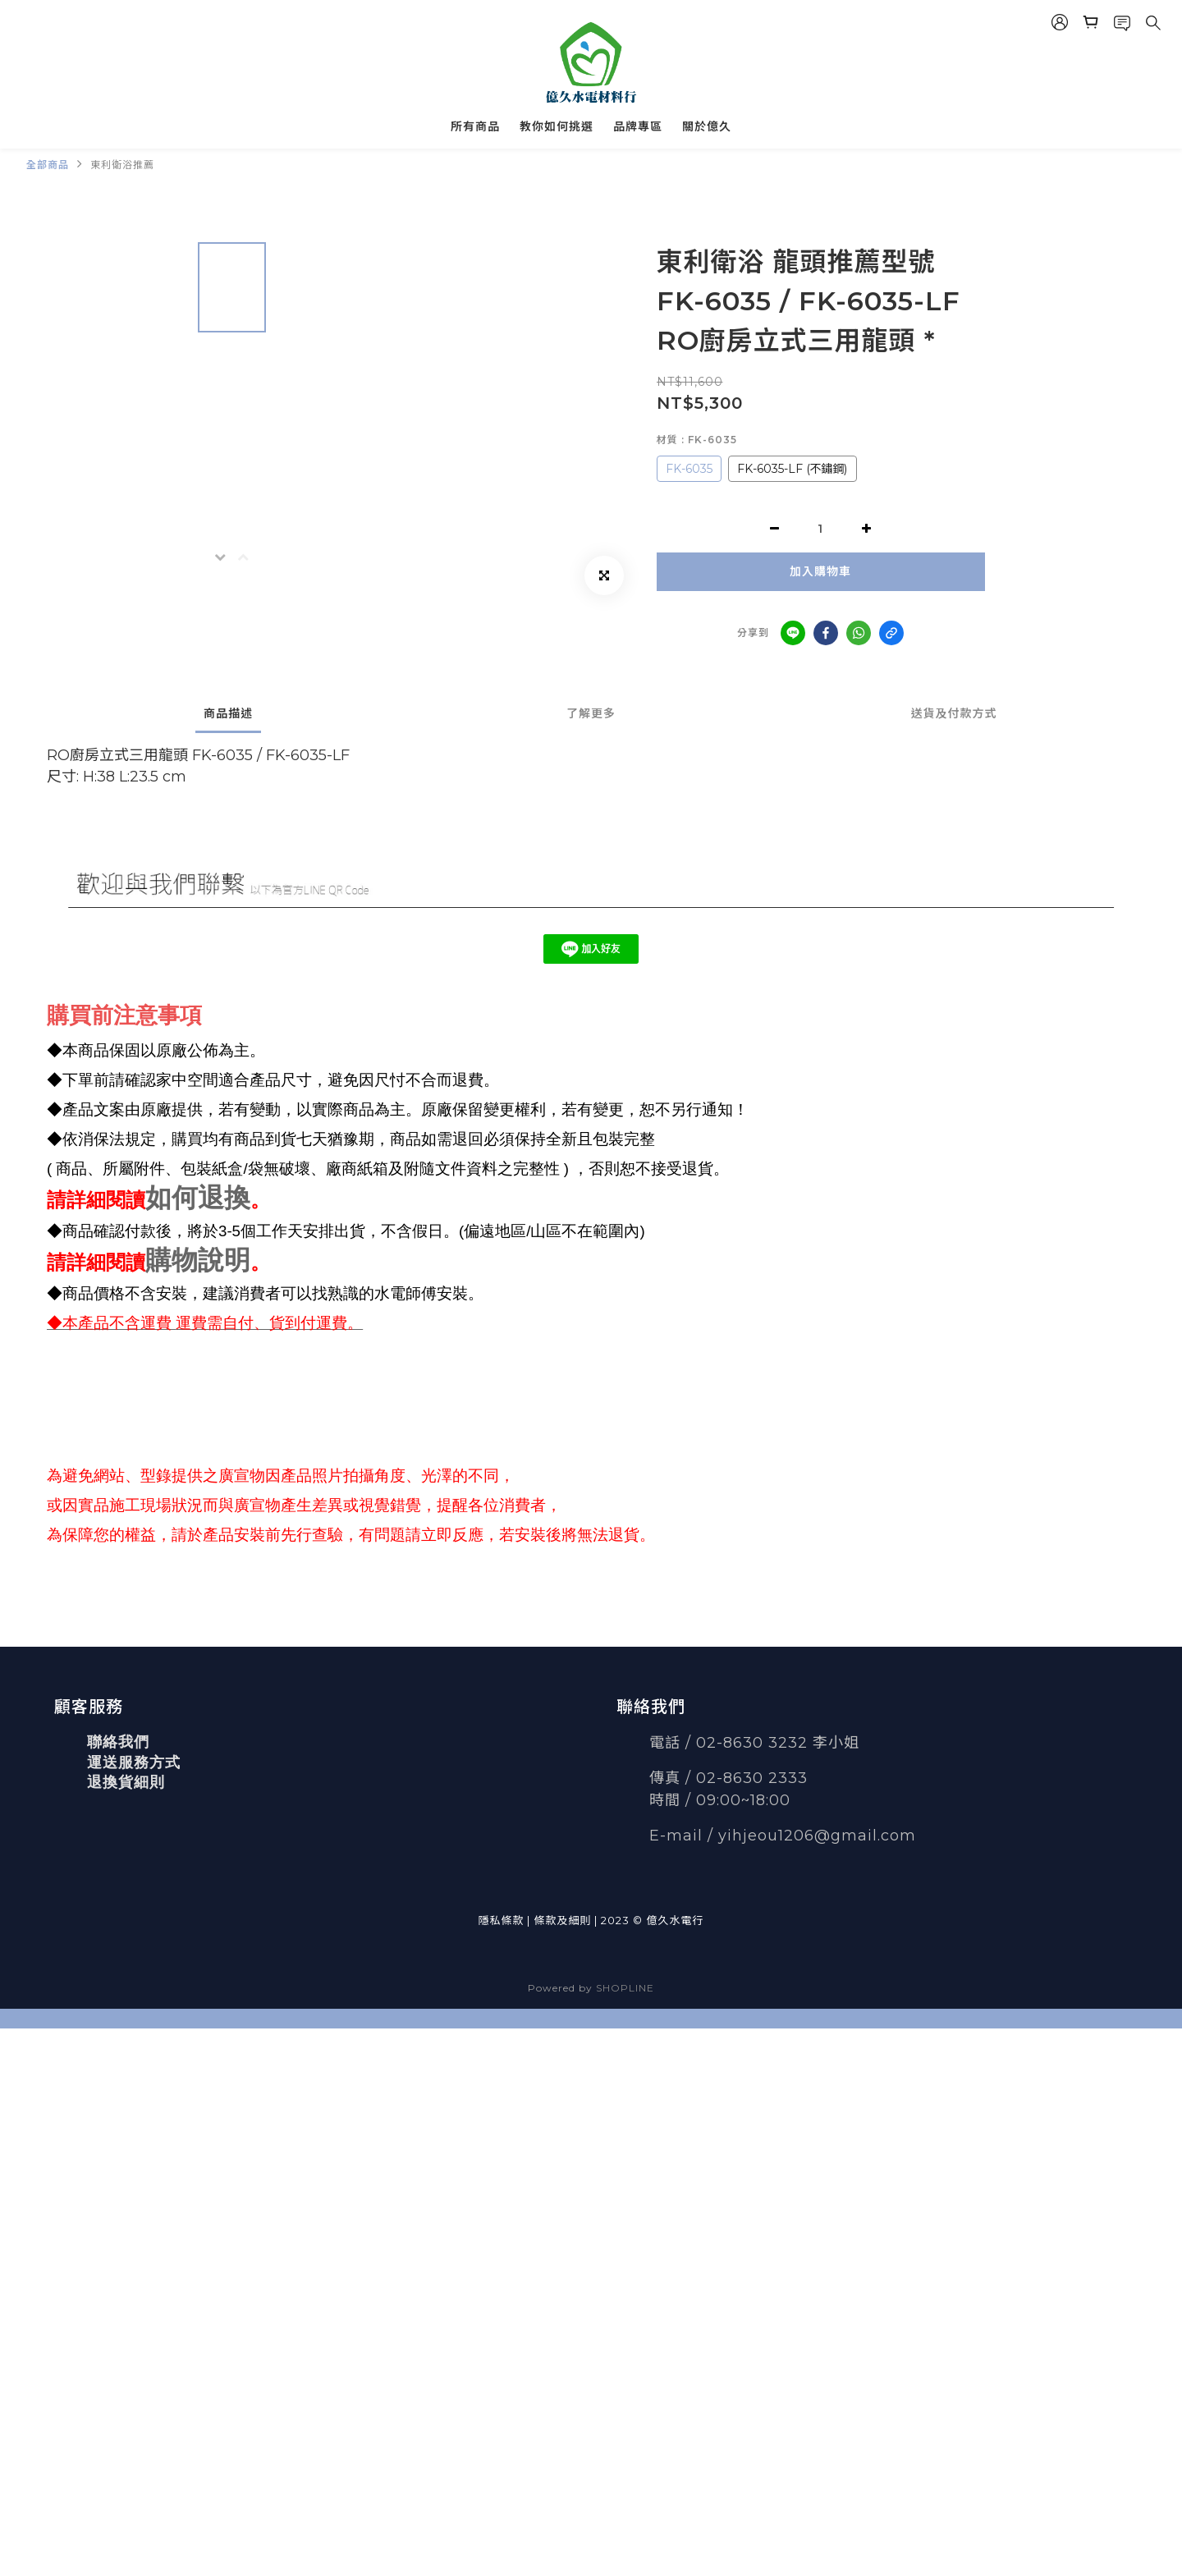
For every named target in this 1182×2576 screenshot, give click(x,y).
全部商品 (47, 164)
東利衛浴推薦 (122, 164)
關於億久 (706, 126)
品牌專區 (637, 126)
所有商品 (475, 126)
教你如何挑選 (556, 126)
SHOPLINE (625, 1988)
